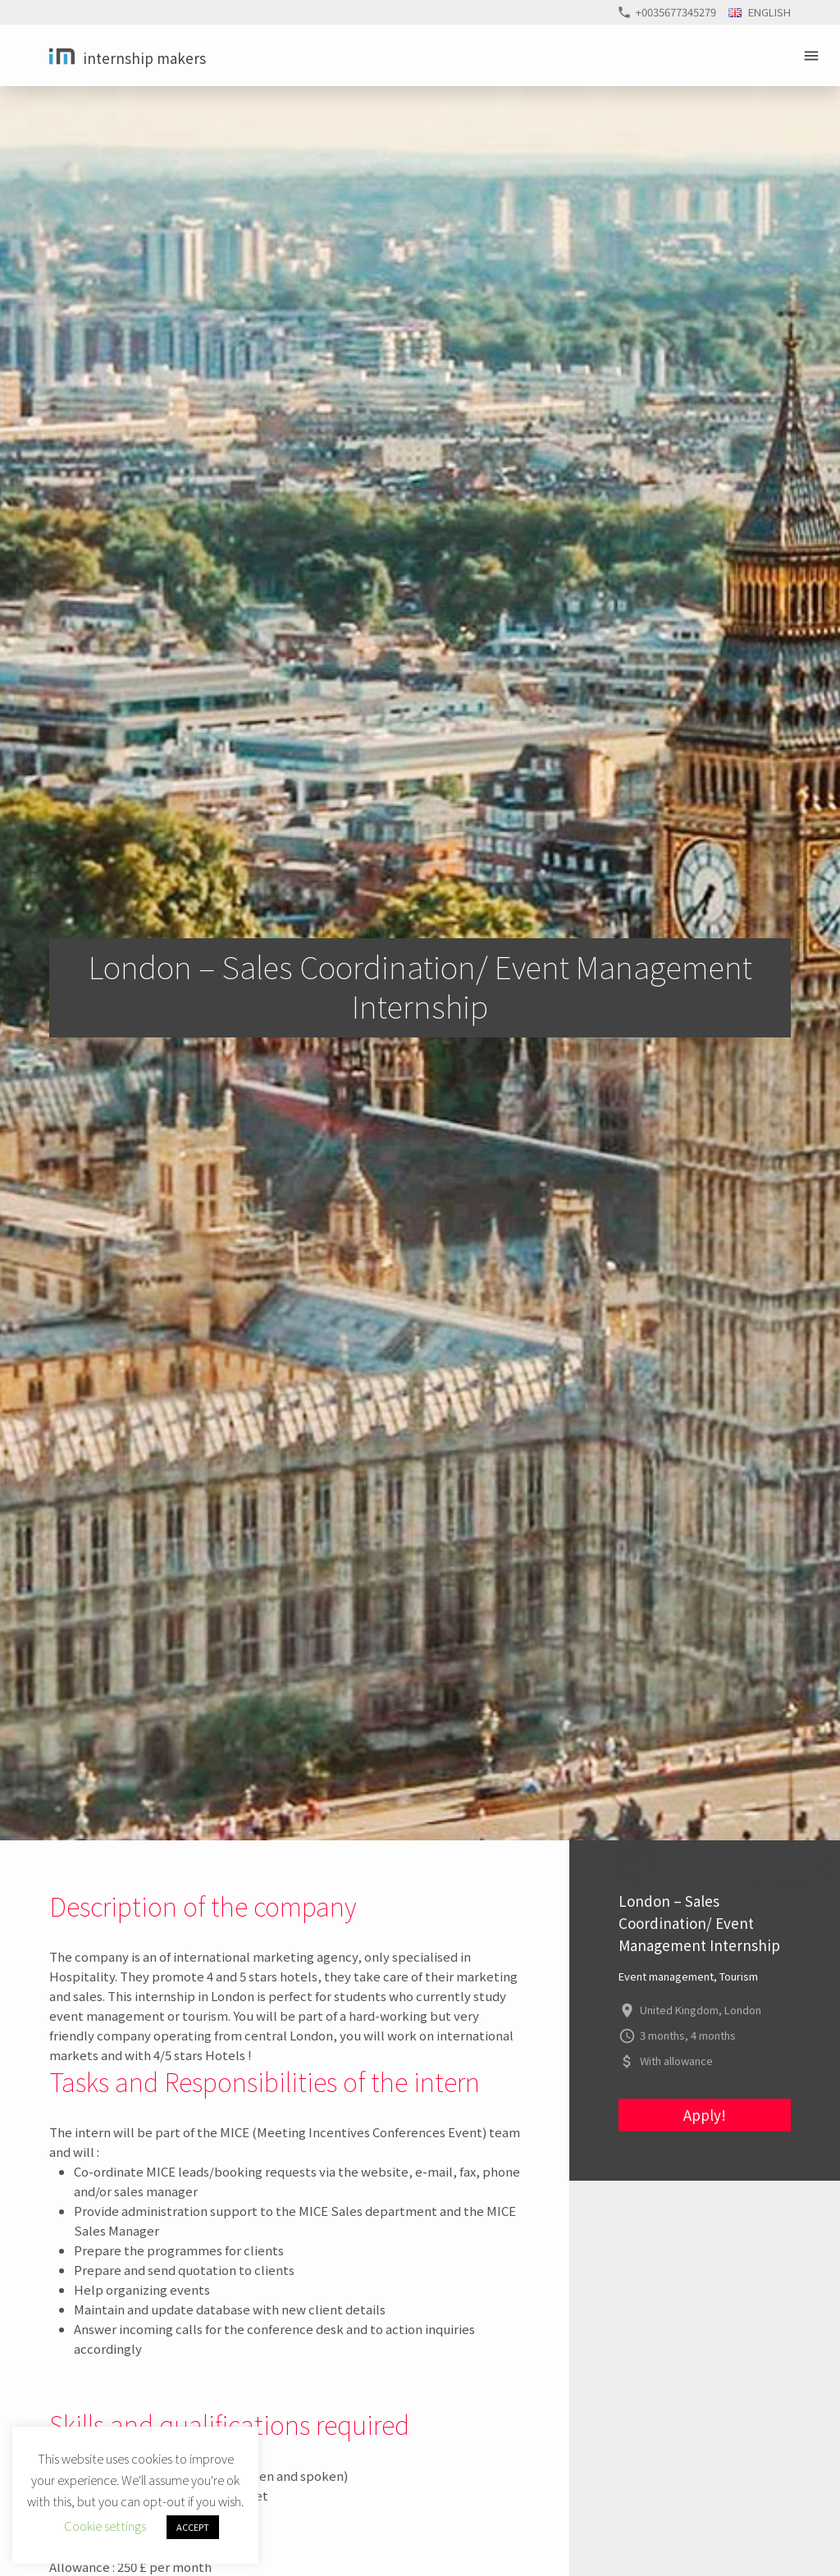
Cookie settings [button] (105, 2525)
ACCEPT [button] (192, 2526)
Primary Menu (814, 55)
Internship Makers (144, 58)
